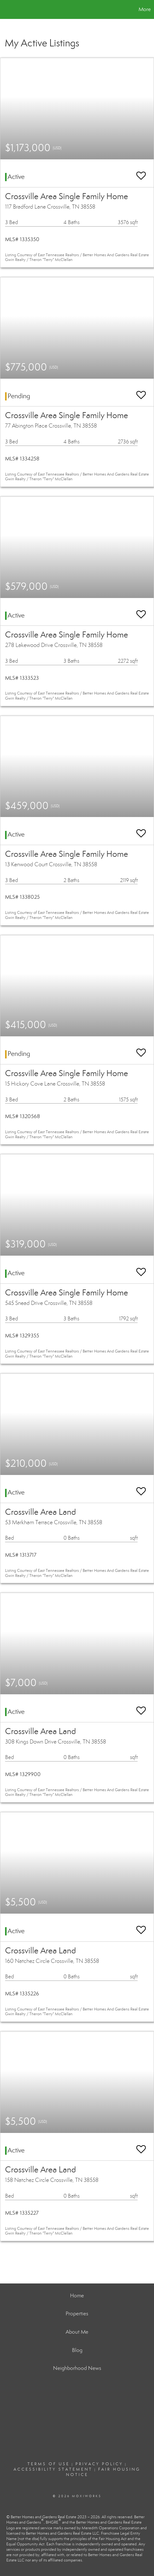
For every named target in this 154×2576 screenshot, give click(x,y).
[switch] (141, 172)
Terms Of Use (48, 2463)
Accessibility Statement (53, 2469)
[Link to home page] (5, 9)
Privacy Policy (99, 2463)
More (145, 9)
